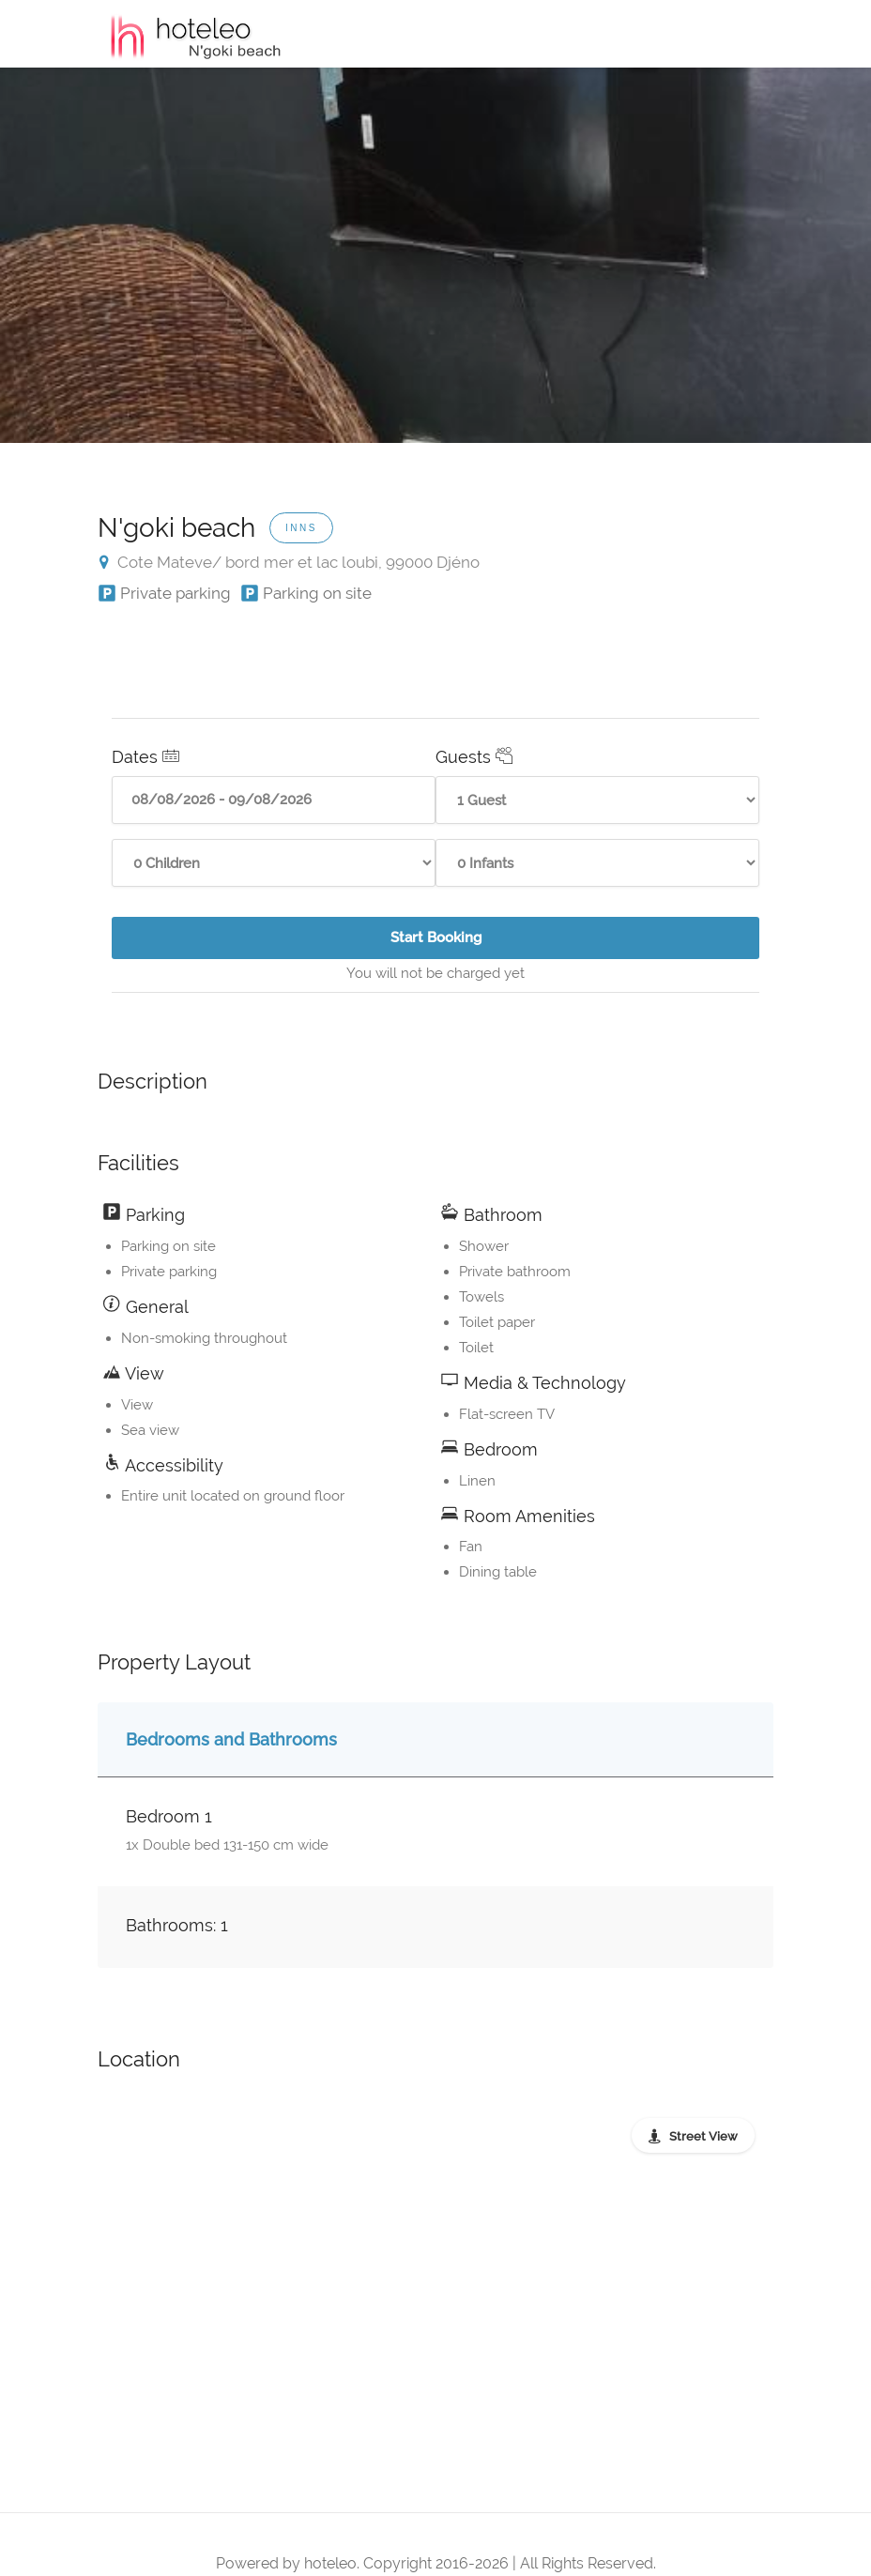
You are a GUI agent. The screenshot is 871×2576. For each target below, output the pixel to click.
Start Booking (483, 944)
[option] (435, 255)
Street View (703, 2136)
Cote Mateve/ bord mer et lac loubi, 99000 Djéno (289, 562)
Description (152, 1081)
